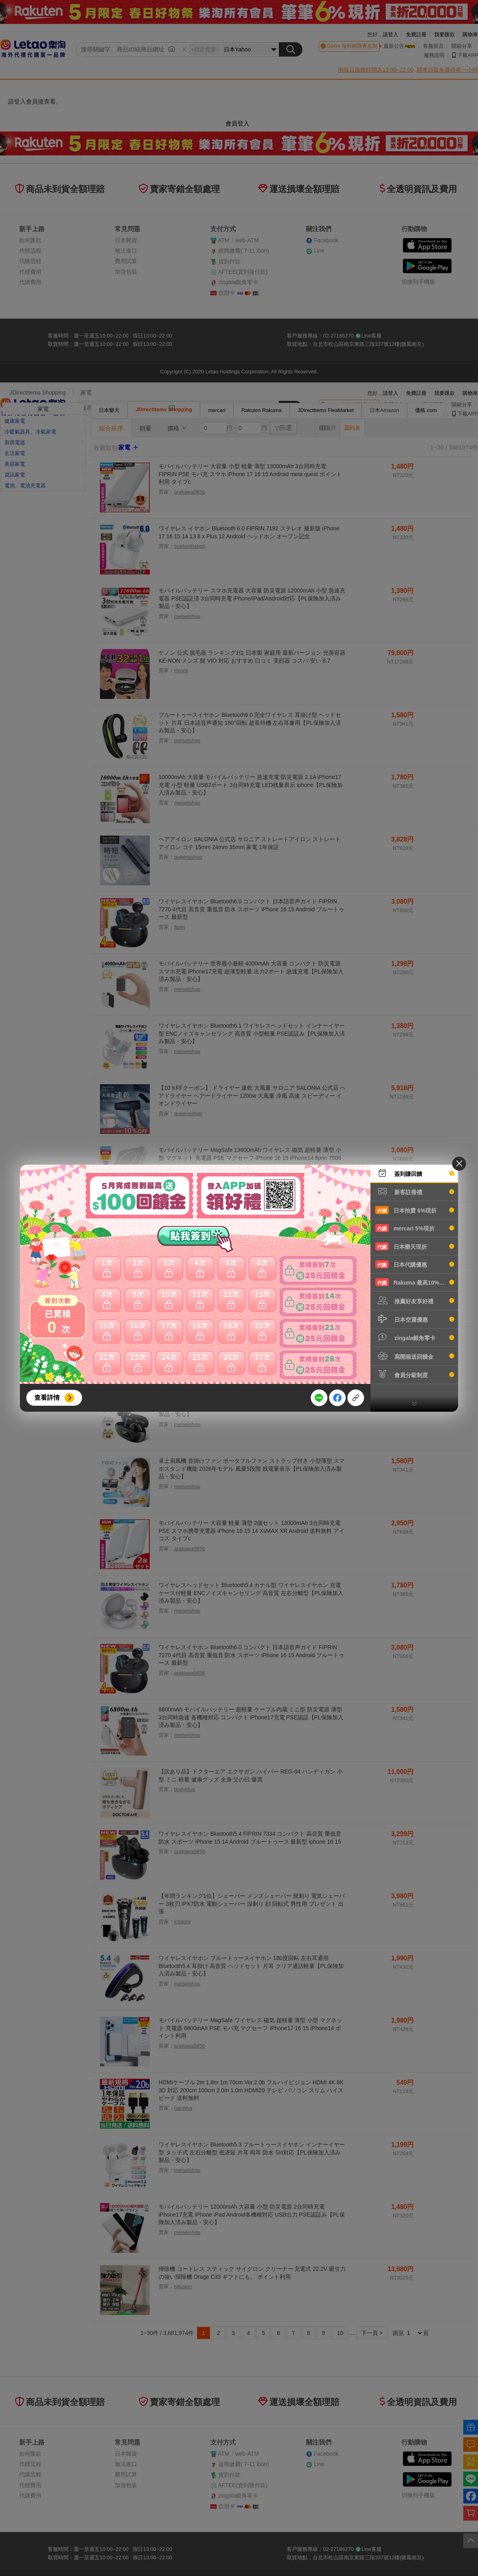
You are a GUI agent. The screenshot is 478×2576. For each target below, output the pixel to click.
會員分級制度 (414, 1374)
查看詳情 (47, 1397)
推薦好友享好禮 (414, 1301)
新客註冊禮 (414, 1191)
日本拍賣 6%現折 (414, 1210)
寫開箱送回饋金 (414, 1356)
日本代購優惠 (414, 1264)
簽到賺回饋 (414, 1173)
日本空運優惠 (414, 1319)
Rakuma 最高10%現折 (414, 1282)
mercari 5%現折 (414, 1228)
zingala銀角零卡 (414, 1337)
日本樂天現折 (414, 1246)
